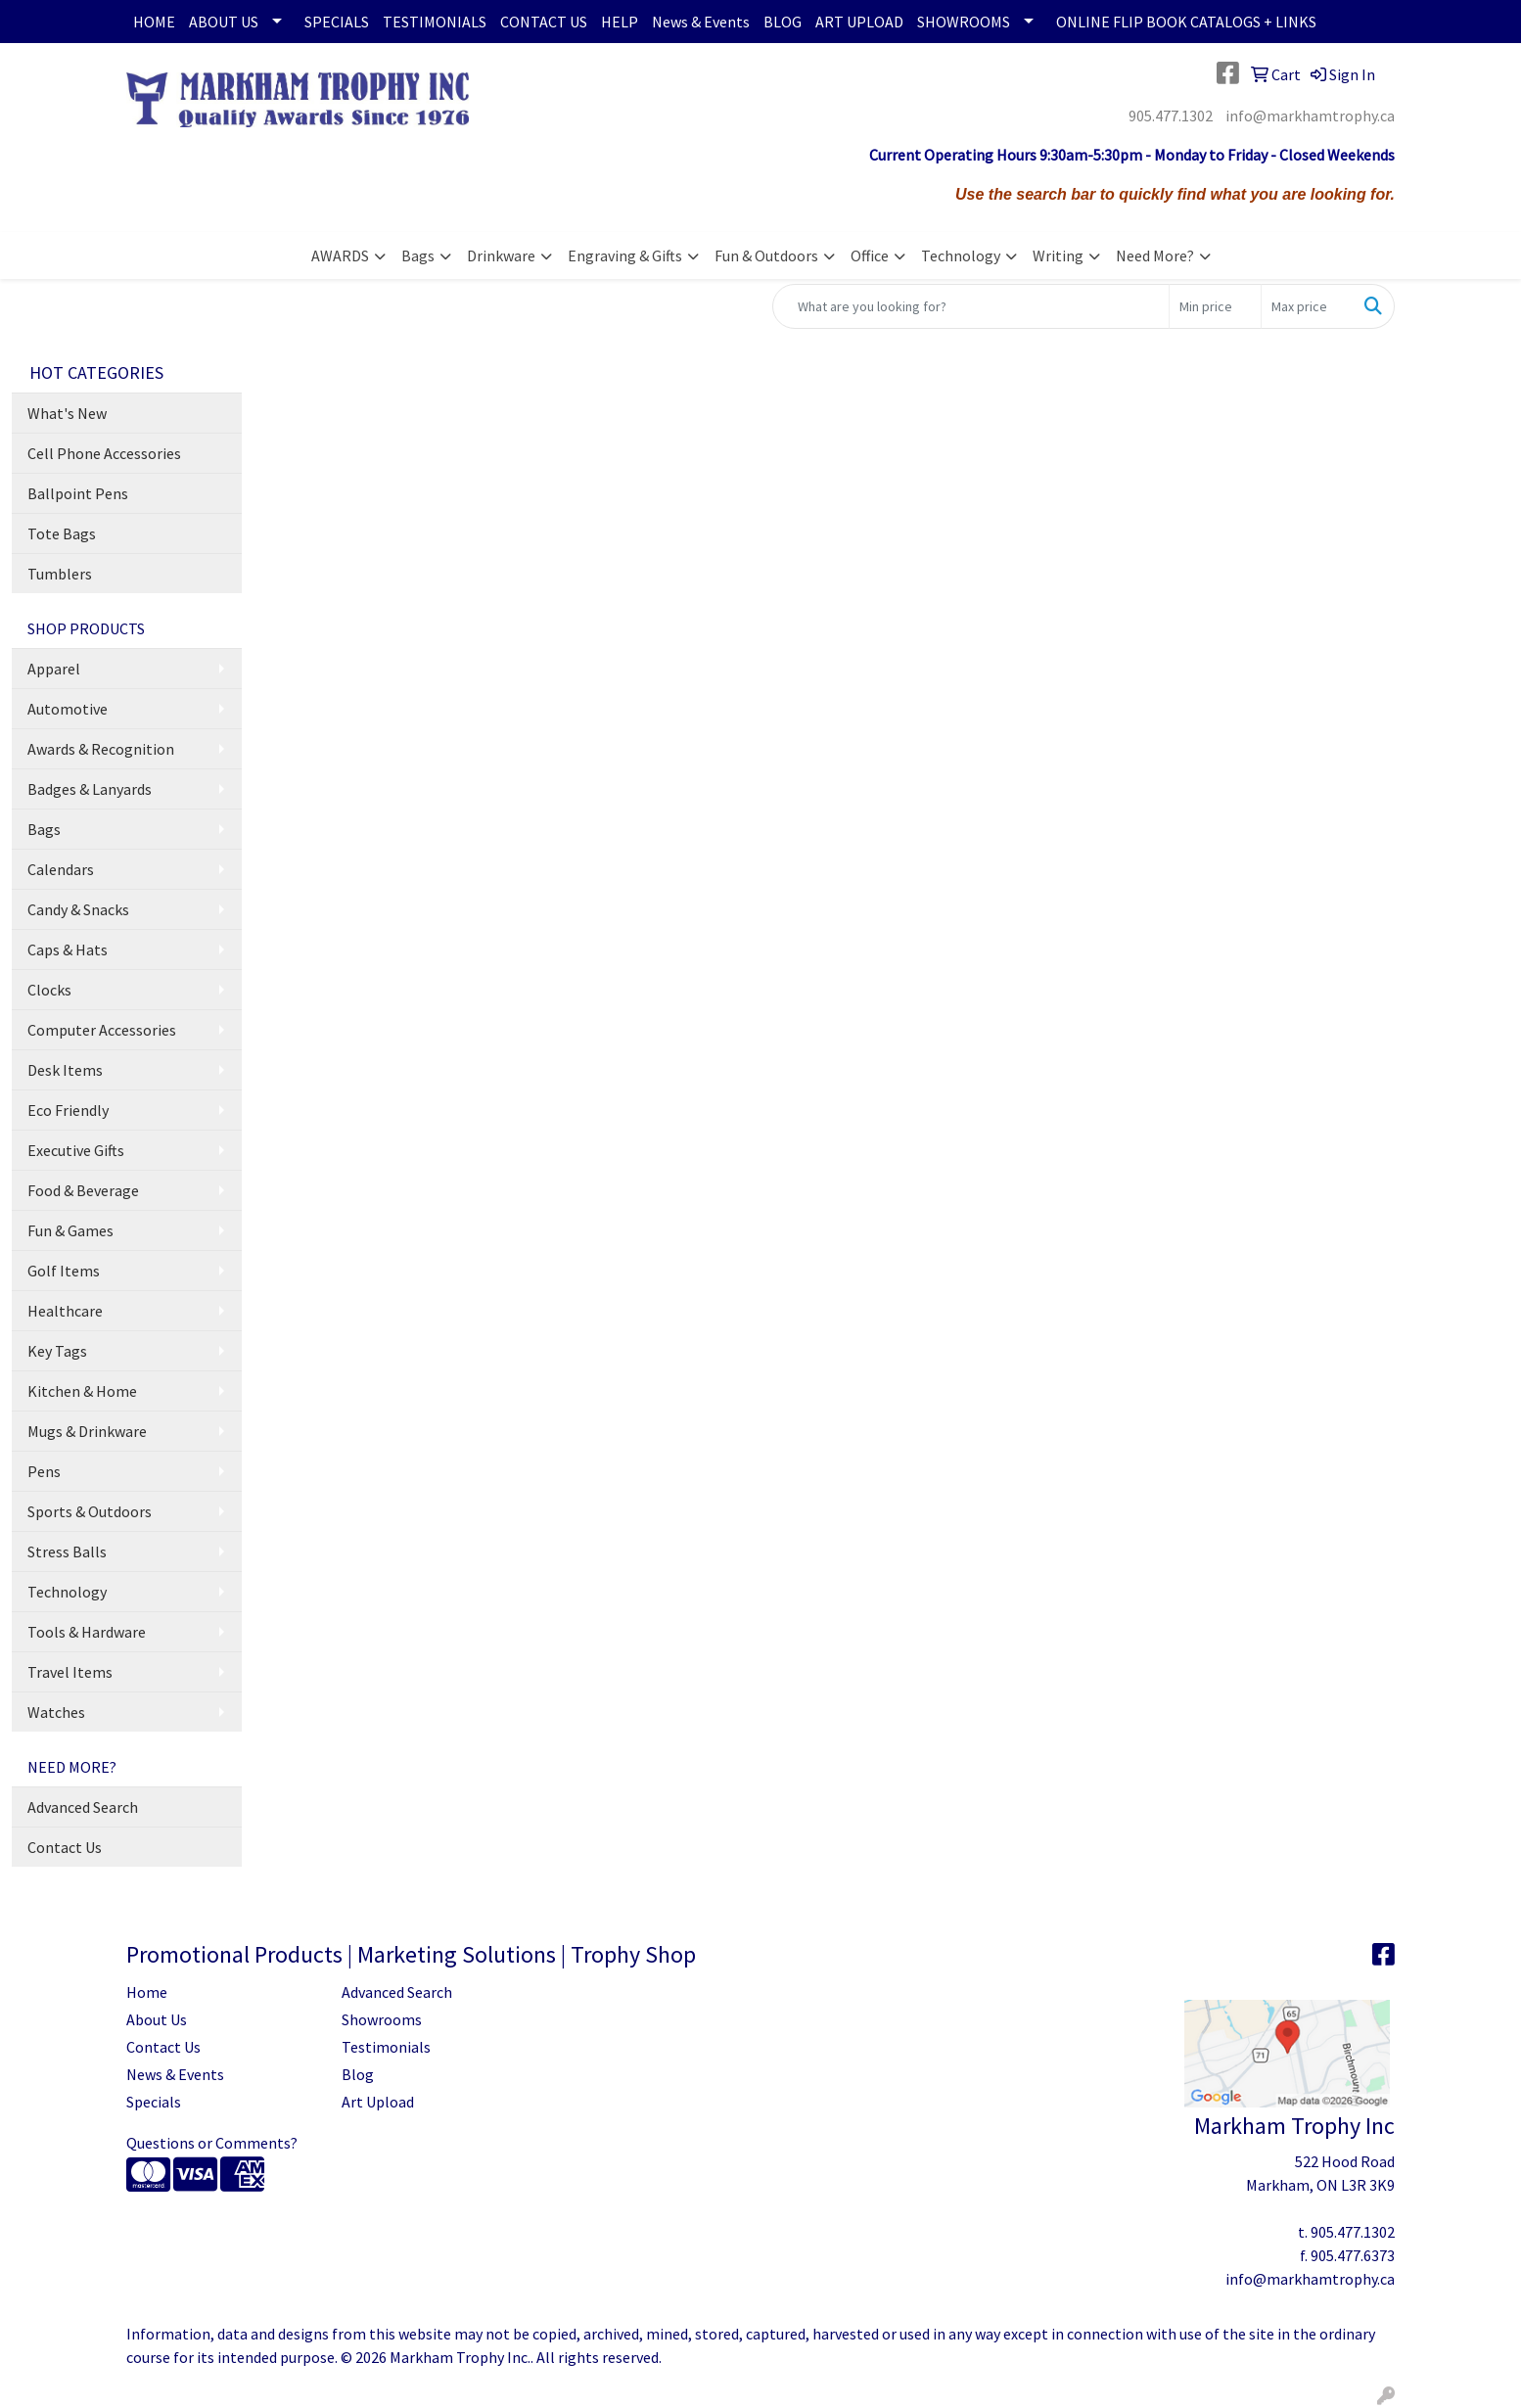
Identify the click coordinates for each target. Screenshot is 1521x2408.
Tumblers (59, 573)
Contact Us (64, 1847)
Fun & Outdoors (766, 255)
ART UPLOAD (859, 21)
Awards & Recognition (100, 749)
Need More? (1155, 255)
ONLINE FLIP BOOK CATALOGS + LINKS (1186, 21)
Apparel (53, 668)
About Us (156, 2019)
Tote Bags (61, 533)
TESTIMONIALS (434, 21)
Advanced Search (82, 1807)
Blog (358, 2074)
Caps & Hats (67, 949)
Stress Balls (67, 1551)
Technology (960, 255)
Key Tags (57, 1351)
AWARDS (340, 255)
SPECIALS (336, 21)
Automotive (67, 708)
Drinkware (501, 255)
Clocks (49, 989)
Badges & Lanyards (89, 789)
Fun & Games (70, 1230)
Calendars (60, 869)
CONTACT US (543, 21)
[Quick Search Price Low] (1215, 306)
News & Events (701, 21)
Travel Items (70, 1672)
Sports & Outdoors (89, 1511)
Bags (418, 255)
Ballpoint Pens (77, 493)
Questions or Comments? (212, 2143)
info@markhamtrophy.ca (1310, 115)
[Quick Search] (971, 306)
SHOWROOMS (963, 21)
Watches (56, 1712)
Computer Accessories (101, 1030)
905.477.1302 (1171, 115)
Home (146, 1992)
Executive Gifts (75, 1150)
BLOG (782, 21)
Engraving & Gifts (625, 255)
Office (870, 255)
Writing (1058, 255)
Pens (44, 1471)
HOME (154, 21)
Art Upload (378, 2101)
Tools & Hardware (86, 1632)
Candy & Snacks (78, 909)
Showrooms (382, 2019)
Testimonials (386, 2047)
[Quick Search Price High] (1307, 306)
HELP (619, 21)
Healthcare (65, 1310)
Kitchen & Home (82, 1391)
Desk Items (65, 1070)
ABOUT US (223, 21)
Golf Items (63, 1270)
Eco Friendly (68, 1110)
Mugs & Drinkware (87, 1431)
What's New (67, 413)
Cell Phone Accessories (104, 453)
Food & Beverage (83, 1190)
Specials (153, 2101)
